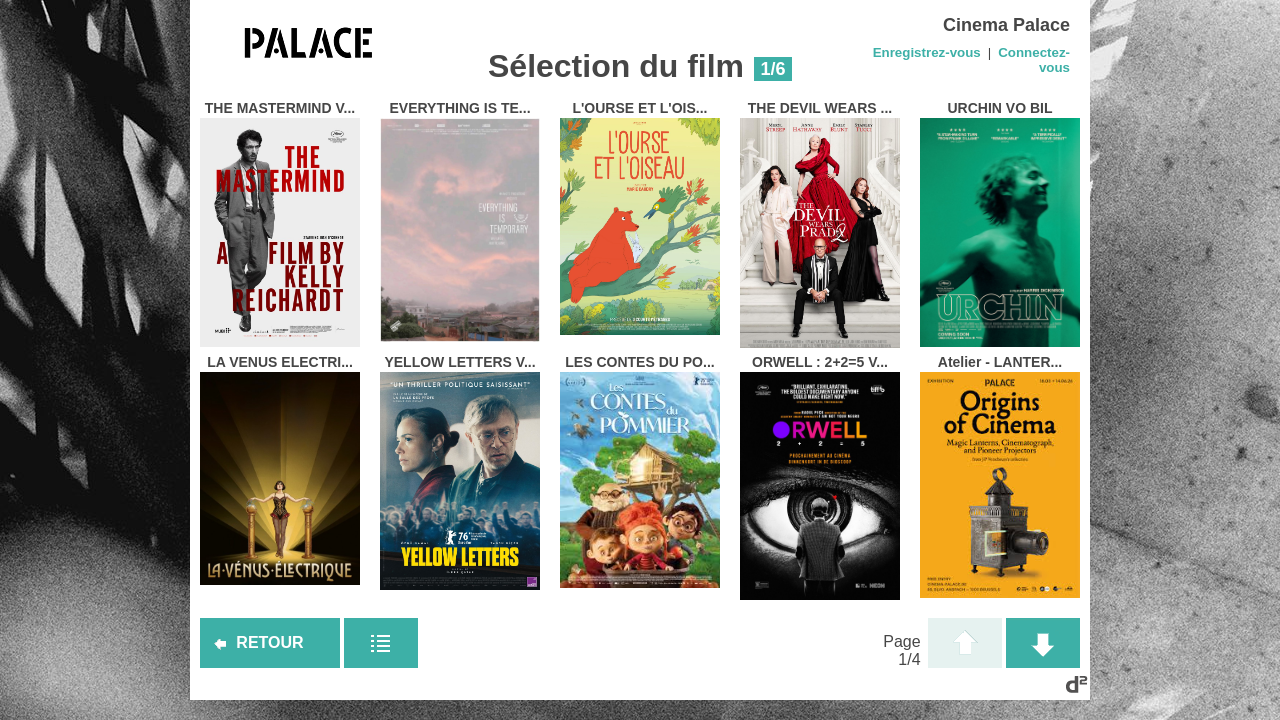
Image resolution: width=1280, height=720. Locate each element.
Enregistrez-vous (927, 52)
